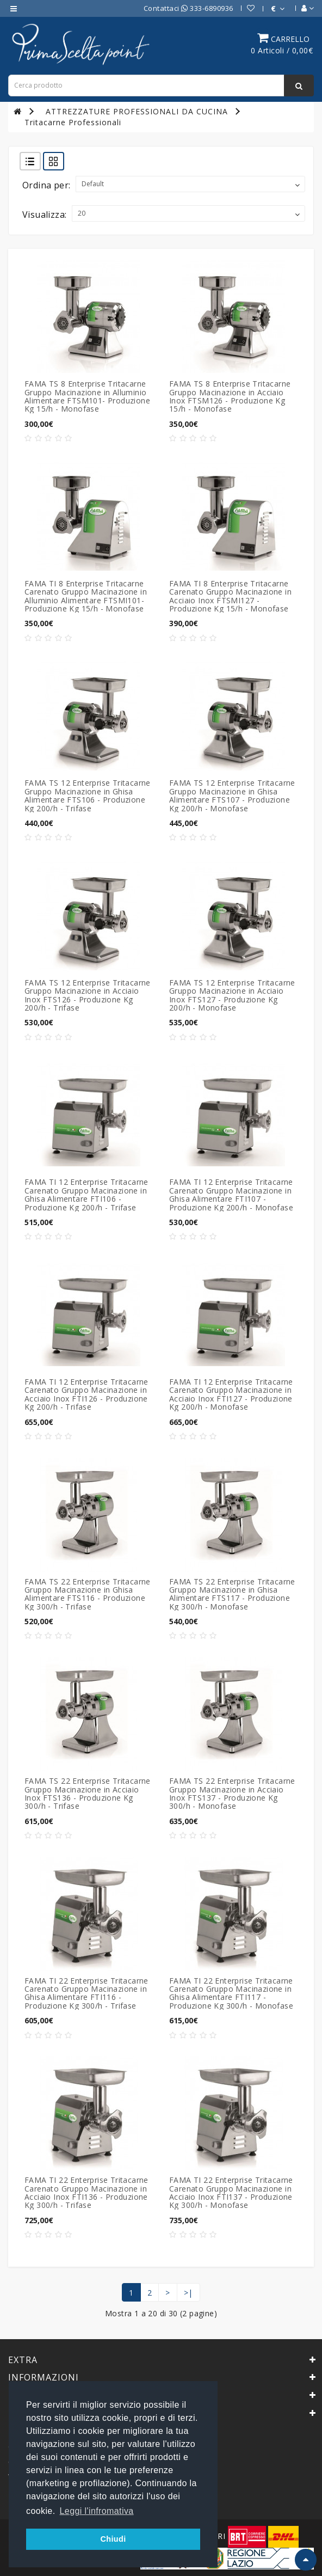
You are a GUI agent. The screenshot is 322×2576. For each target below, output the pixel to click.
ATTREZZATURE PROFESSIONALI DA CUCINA (137, 111)
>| (188, 2292)
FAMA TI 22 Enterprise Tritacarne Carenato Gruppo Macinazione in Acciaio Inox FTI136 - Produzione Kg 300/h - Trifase (86, 2192)
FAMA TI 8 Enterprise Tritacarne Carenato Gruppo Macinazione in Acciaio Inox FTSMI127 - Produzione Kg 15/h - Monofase (230, 596)
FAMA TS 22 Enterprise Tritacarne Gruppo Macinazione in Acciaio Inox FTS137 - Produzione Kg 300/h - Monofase (232, 1793)
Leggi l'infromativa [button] (97, 2511)
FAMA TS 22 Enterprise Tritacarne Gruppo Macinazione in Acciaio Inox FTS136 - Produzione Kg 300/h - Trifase (87, 1793)
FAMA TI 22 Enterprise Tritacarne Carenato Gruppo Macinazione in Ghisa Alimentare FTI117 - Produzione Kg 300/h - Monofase (231, 1993)
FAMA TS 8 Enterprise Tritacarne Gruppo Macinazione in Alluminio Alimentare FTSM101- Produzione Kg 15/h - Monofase (87, 396)
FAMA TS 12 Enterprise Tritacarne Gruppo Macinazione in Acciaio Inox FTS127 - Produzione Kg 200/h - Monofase (232, 995)
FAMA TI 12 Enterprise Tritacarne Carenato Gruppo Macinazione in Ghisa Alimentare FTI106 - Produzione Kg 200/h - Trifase (86, 1194)
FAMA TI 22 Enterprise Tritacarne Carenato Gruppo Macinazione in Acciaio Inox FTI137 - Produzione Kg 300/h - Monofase (231, 2192)
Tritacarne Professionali (72, 122)
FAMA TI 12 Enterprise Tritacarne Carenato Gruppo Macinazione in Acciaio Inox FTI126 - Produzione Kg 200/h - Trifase (86, 1394)
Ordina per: (46, 185)
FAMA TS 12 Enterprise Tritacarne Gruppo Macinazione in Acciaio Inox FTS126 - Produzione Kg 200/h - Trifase (87, 995)
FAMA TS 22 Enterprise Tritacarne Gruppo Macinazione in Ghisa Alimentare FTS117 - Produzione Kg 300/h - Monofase (232, 1594)
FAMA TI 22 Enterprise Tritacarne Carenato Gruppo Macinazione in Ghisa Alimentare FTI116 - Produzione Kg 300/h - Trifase (86, 1993)
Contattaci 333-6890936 (188, 8)
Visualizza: (44, 215)
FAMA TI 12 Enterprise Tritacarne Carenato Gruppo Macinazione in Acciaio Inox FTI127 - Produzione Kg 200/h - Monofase (231, 1394)
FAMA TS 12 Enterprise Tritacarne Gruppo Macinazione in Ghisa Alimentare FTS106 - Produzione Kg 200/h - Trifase (87, 795)
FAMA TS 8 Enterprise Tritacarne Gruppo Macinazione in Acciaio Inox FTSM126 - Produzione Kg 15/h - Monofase (229, 396)
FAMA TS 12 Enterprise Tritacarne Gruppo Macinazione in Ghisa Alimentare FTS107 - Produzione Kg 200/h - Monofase (232, 795)
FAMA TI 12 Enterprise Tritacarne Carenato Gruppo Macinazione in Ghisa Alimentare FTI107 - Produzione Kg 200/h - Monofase (231, 1194)
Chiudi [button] (113, 2539)
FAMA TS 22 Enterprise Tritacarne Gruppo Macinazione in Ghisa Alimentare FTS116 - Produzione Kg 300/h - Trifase (87, 1594)
